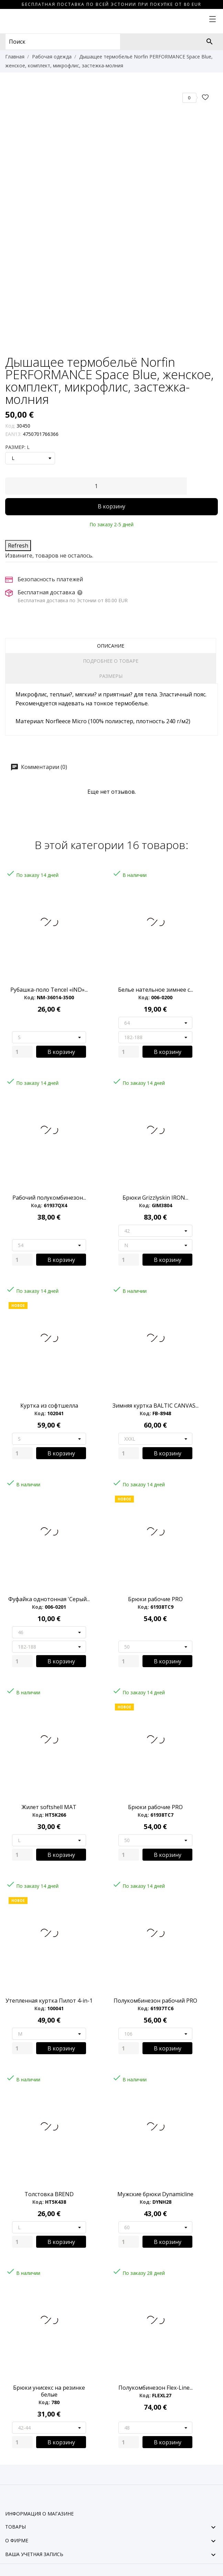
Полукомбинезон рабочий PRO (155, 2000)
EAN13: (13, 434)
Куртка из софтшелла (49, 1405)
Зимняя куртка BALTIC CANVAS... (156, 1405)
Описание (110, 645)
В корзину (111, 506)
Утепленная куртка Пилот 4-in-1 (49, 2000)
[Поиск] (209, 41)
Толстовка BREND (49, 2194)
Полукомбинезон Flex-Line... (155, 2387)
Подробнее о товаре (110, 661)
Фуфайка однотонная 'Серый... (49, 1599)
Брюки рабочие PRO (155, 1599)
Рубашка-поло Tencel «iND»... (49, 989)
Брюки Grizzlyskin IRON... (155, 1197)
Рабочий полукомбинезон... (49, 1197)
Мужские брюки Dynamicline (155, 2194)
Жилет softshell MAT (49, 1807)
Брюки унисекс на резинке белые (49, 2391)
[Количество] (96, 486)
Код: (10, 425)
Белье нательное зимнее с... (155, 989)
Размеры (111, 676)
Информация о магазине (39, 2513)
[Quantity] (22, 1052)
